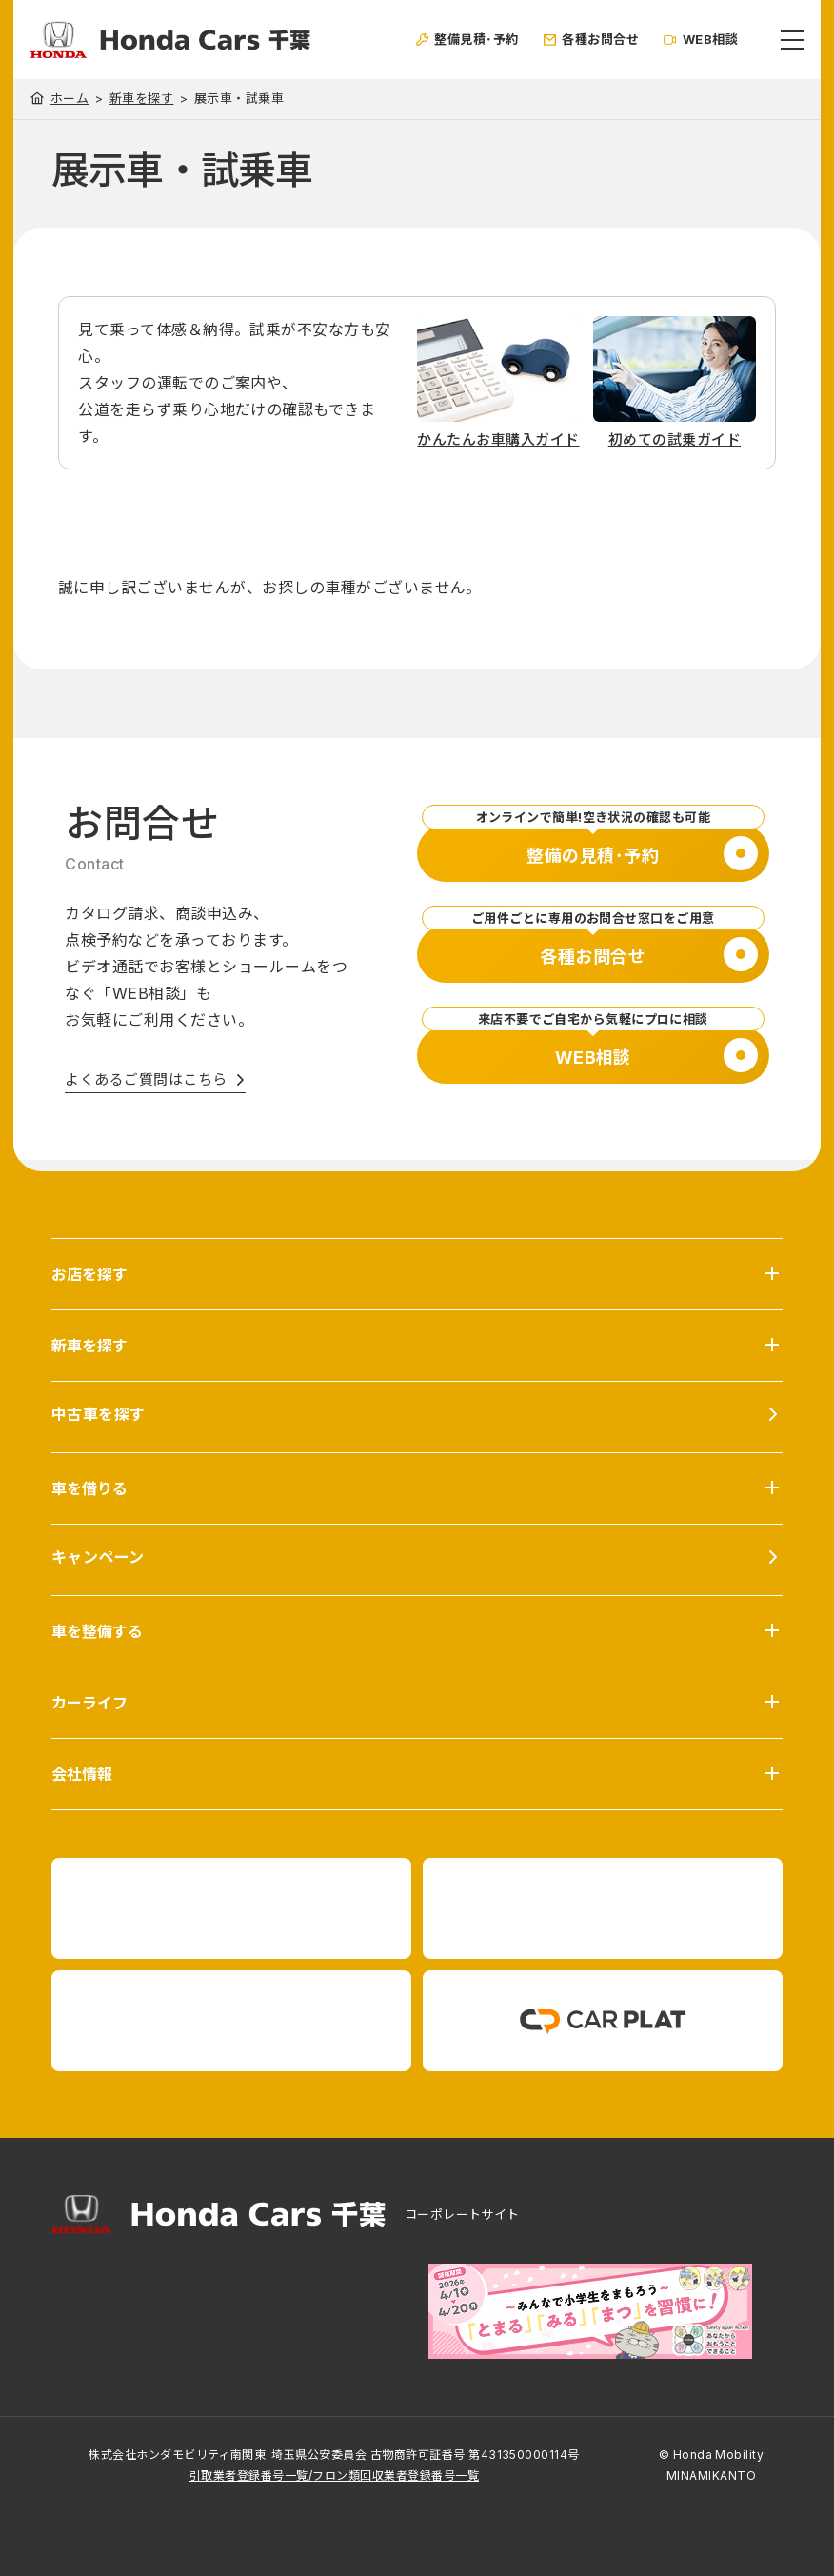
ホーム (69, 98)
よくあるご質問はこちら (146, 1079)
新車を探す (141, 98)
